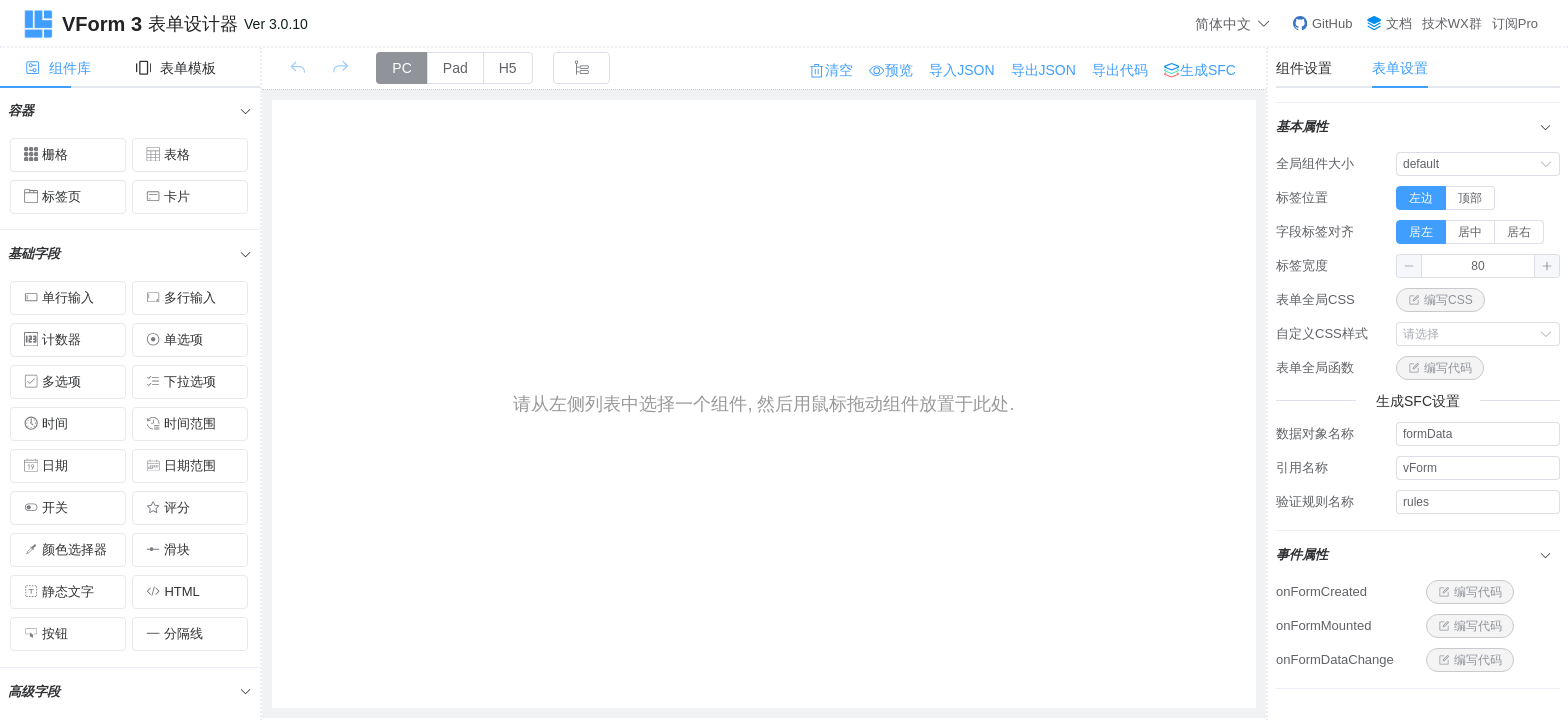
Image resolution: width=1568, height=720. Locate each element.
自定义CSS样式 (1322, 333)
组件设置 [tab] (1304, 68)
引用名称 (1302, 467)
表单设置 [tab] (1400, 68)
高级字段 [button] (130, 691)
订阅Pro (1515, 23)
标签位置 (1302, 197)
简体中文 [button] (1233, 23)
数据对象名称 (1315, 433)
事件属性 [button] (1414, 554)
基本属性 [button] (1414, 126)
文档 (1389, 23)
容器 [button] (130, 110)
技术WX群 (1452, 23)
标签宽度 (1302, 265)
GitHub (1322, 23)
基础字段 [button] (130, 253)
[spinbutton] (1478, 266)
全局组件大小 (1315, 163)
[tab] (65, 68)
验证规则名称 (1315, 501)
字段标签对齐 (1315, 231)
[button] (1409, 266)
